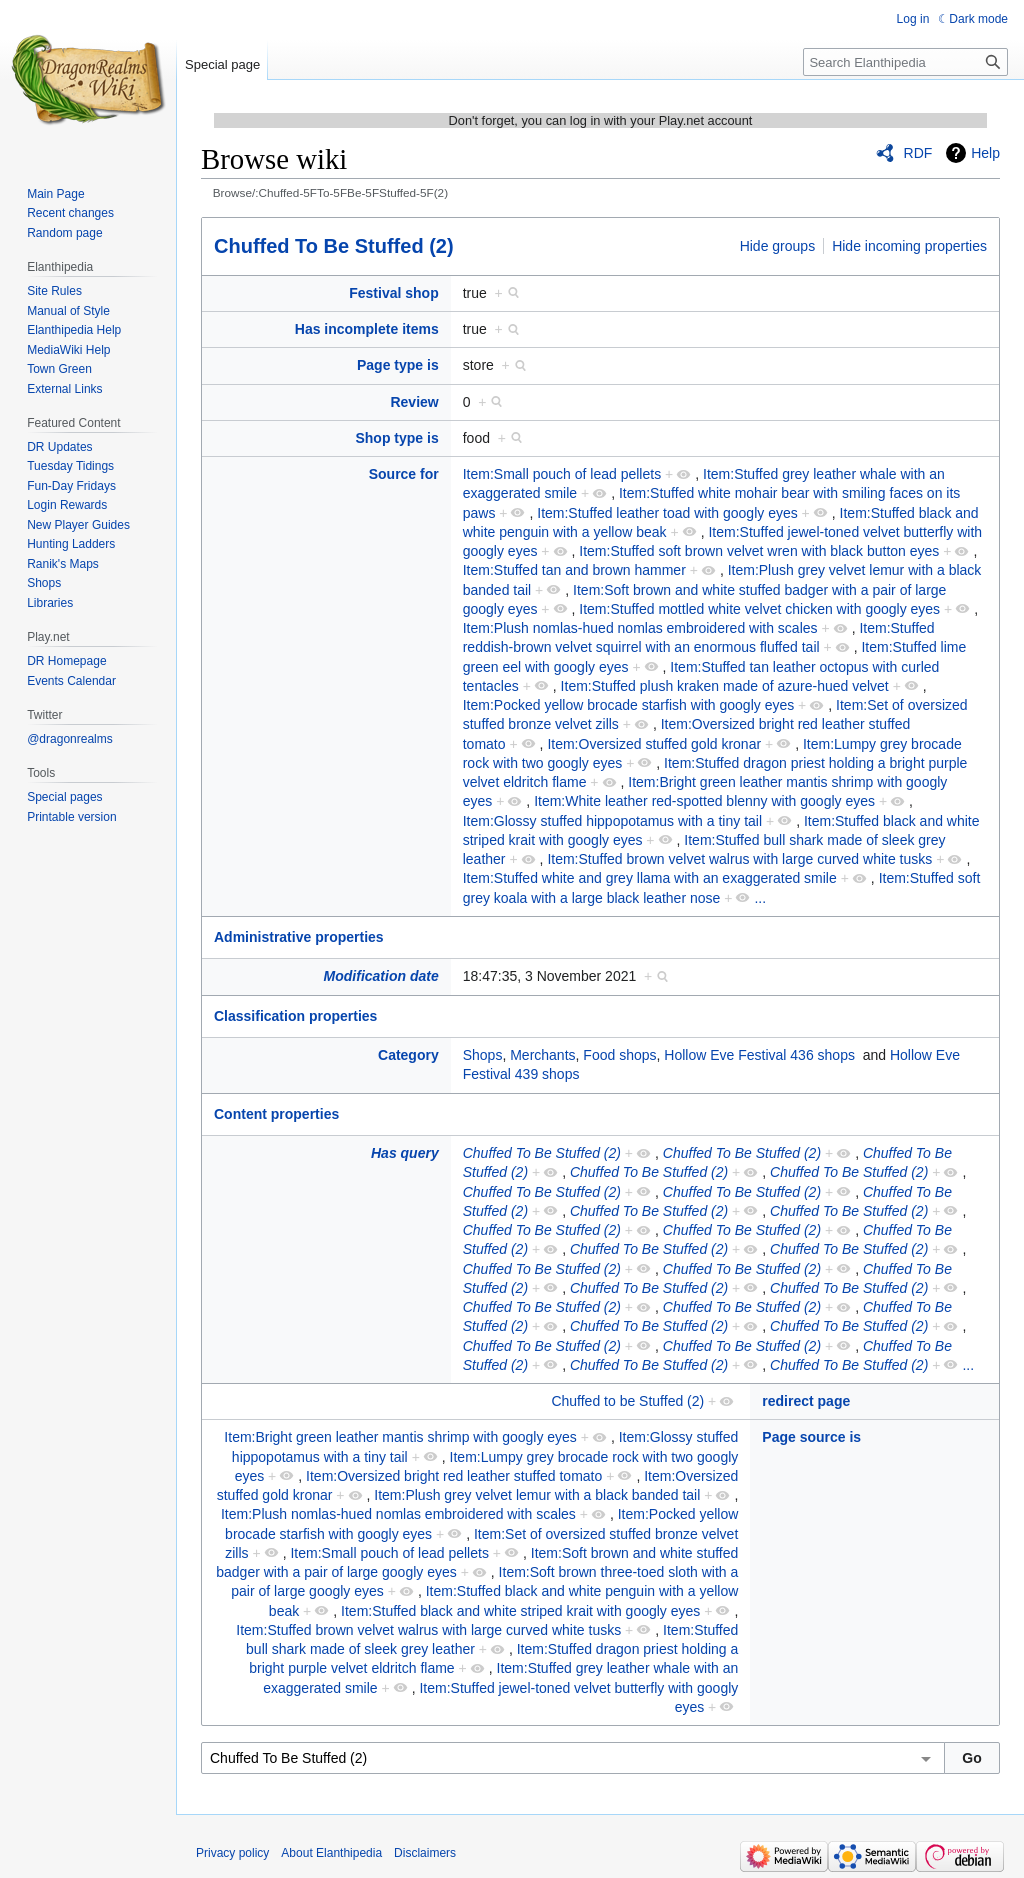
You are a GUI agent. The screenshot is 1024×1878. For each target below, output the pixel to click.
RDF (918, 153)
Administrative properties (299, 937)
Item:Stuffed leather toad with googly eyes (667, 513)
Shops (483, 1055)
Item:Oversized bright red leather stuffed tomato (454, 1476)
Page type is (398, 365)
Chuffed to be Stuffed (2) (627, 1401)
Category (408, 1055)
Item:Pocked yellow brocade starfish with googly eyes (629, 705)
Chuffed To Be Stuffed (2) (334, 246)
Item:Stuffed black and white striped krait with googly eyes (520, 1611)
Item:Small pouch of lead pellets (562, 474)
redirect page (806, 1401)
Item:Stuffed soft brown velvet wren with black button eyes (759, 551)
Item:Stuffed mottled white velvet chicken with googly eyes (759, 609)
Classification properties (295, 1016)
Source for (404, 474)
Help (985, 153)
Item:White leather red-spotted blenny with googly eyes (704, 801)
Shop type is (396, 438)
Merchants (542, 1055)
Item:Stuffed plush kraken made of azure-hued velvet (725, 686)
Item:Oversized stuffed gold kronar (654, 744)
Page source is (811, 1437)
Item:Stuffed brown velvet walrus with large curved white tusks (739, 859)
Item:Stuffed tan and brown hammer (574, 570)
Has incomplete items (367, 329)
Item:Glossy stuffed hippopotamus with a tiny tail (612, 821)
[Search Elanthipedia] (905, 62)
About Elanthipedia (331, 1853)
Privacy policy (232, 1853)
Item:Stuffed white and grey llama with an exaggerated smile (650, 878)
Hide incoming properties (909, 246)
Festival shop (393, 293)
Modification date (381, 976)
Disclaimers (425, 1853)
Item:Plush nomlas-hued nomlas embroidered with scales (640, 628)
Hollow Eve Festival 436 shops (759, 1055)
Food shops (619, 1055)
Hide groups (778, 246)
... (760, 898)
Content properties (276, 1114)
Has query (405, 1153)
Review (414, 402)
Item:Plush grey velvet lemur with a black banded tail (537, 1495)
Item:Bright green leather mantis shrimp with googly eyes (400, 1437)
